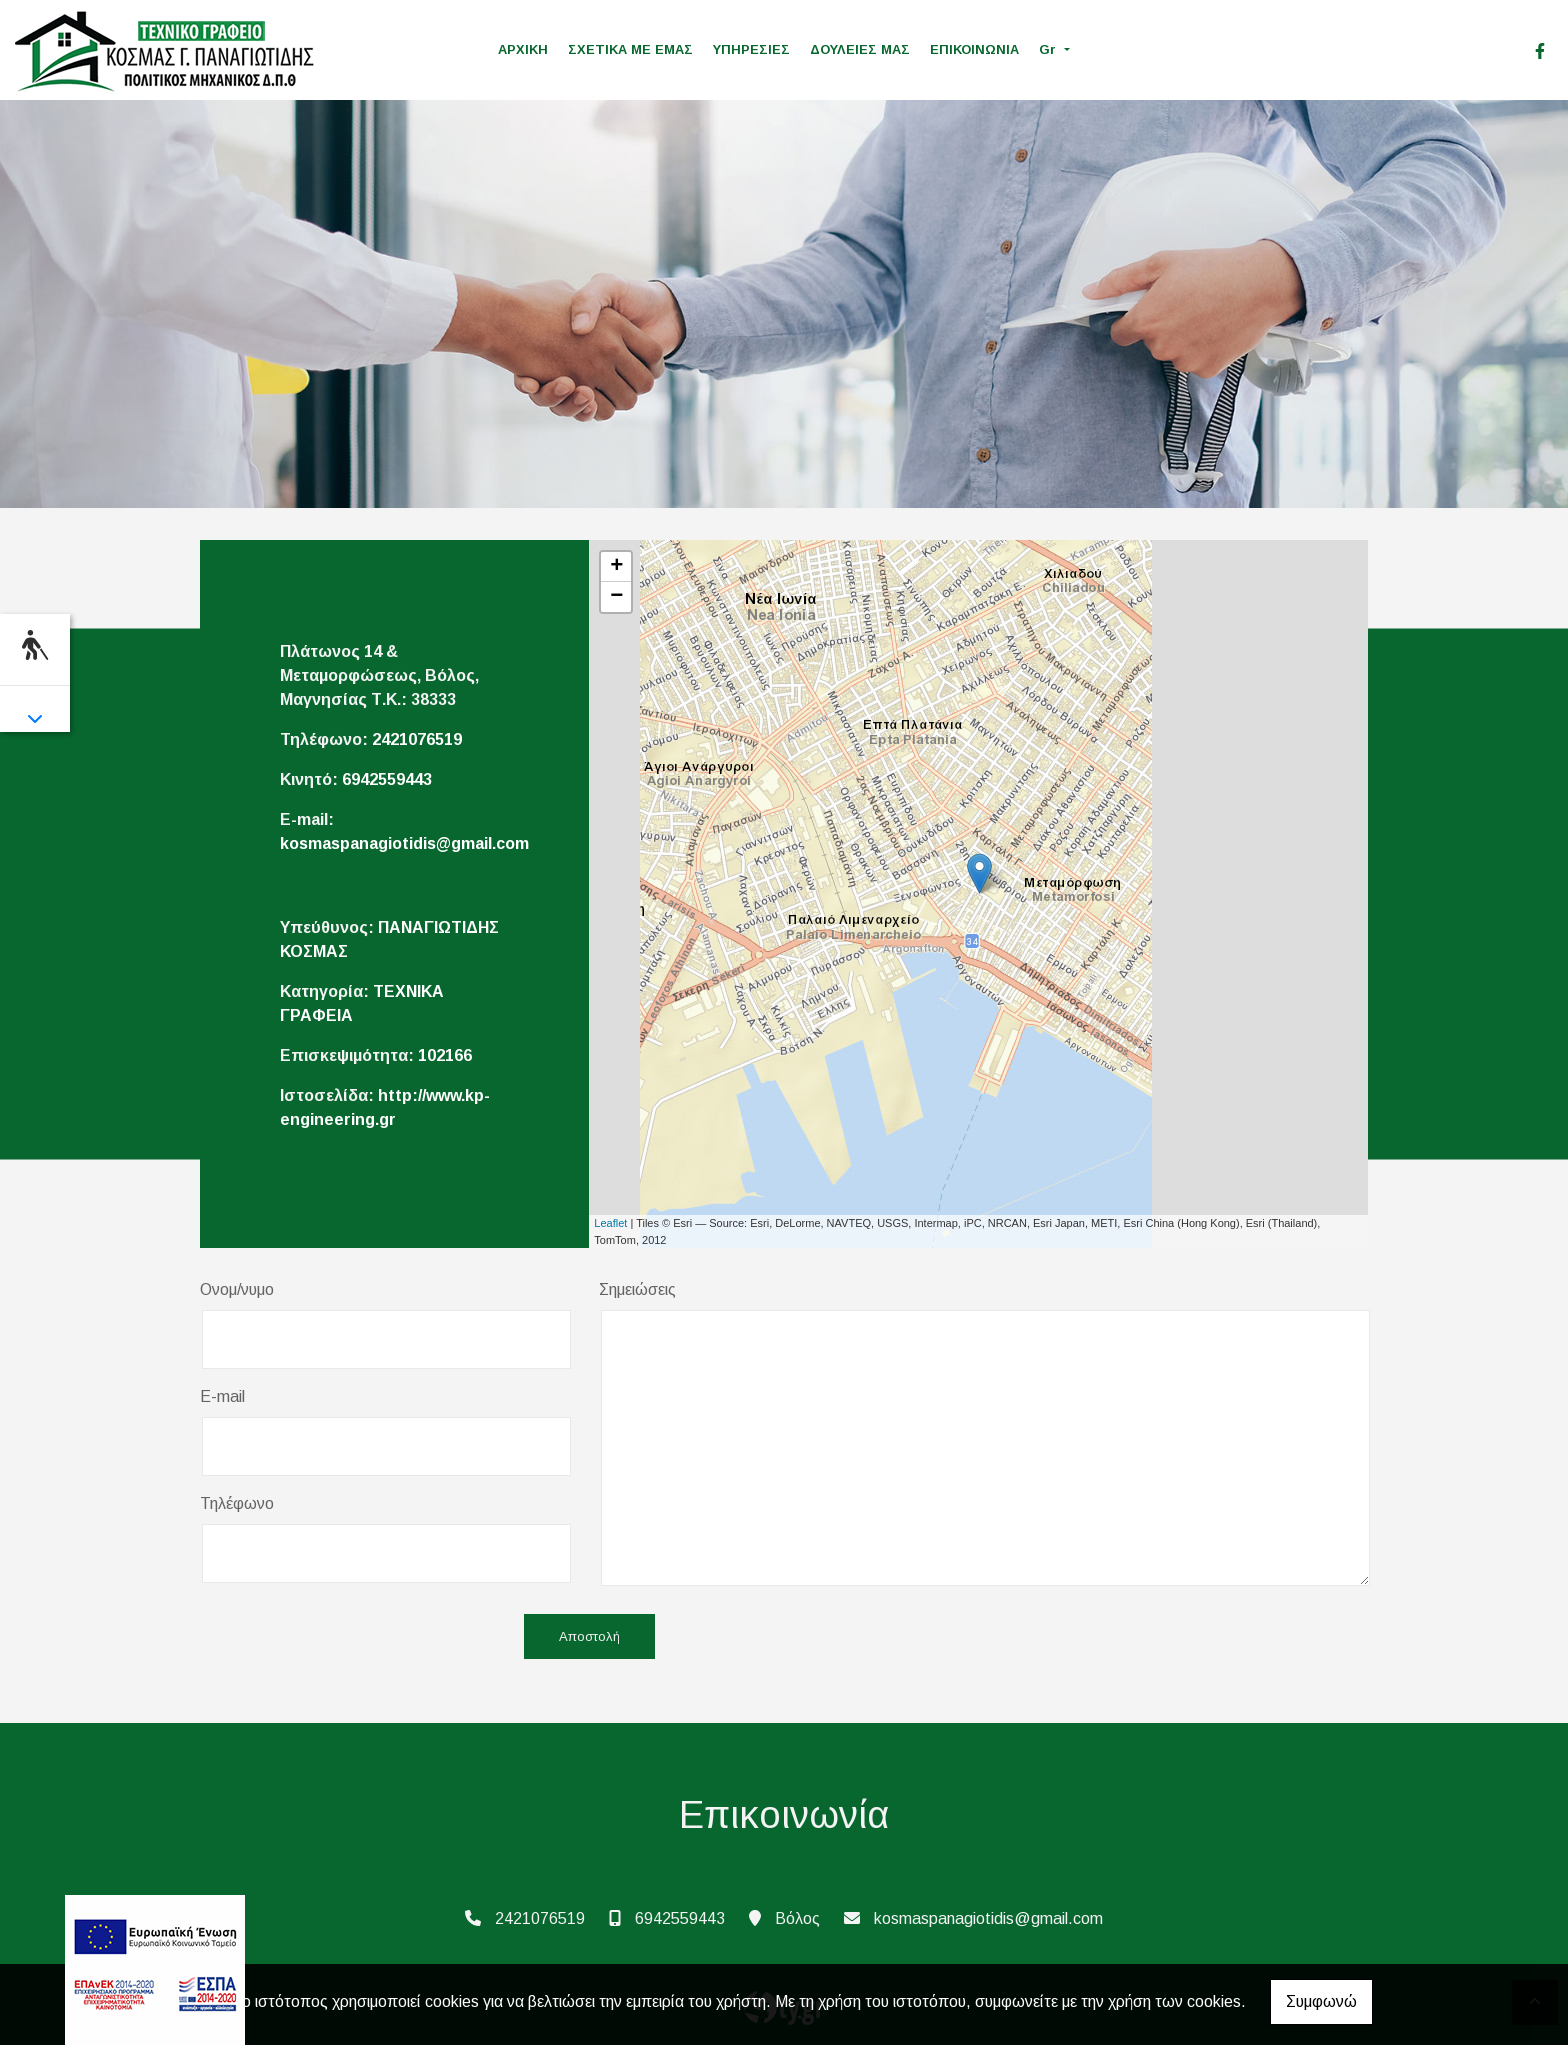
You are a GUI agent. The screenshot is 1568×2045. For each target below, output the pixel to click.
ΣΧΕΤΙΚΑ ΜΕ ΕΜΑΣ (630, 49)
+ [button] (616, 567)
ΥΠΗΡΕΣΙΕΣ (751, 49)
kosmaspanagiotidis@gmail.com (404, 843)
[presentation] (352, 1638)
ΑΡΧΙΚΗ (523, 49)
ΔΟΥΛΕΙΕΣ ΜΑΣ (860, 49)
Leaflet (610, 1223)
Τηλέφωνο (237, 1503)
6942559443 (387, 779)
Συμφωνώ (1321, 2001)
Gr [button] (1049, 49)
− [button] (616, 597)
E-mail (222, 1396)
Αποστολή (589, 1636)
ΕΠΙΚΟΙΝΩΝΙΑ (974, 49)
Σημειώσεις (637, 1289)
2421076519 (417, 739)
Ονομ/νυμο (237, 1289)
